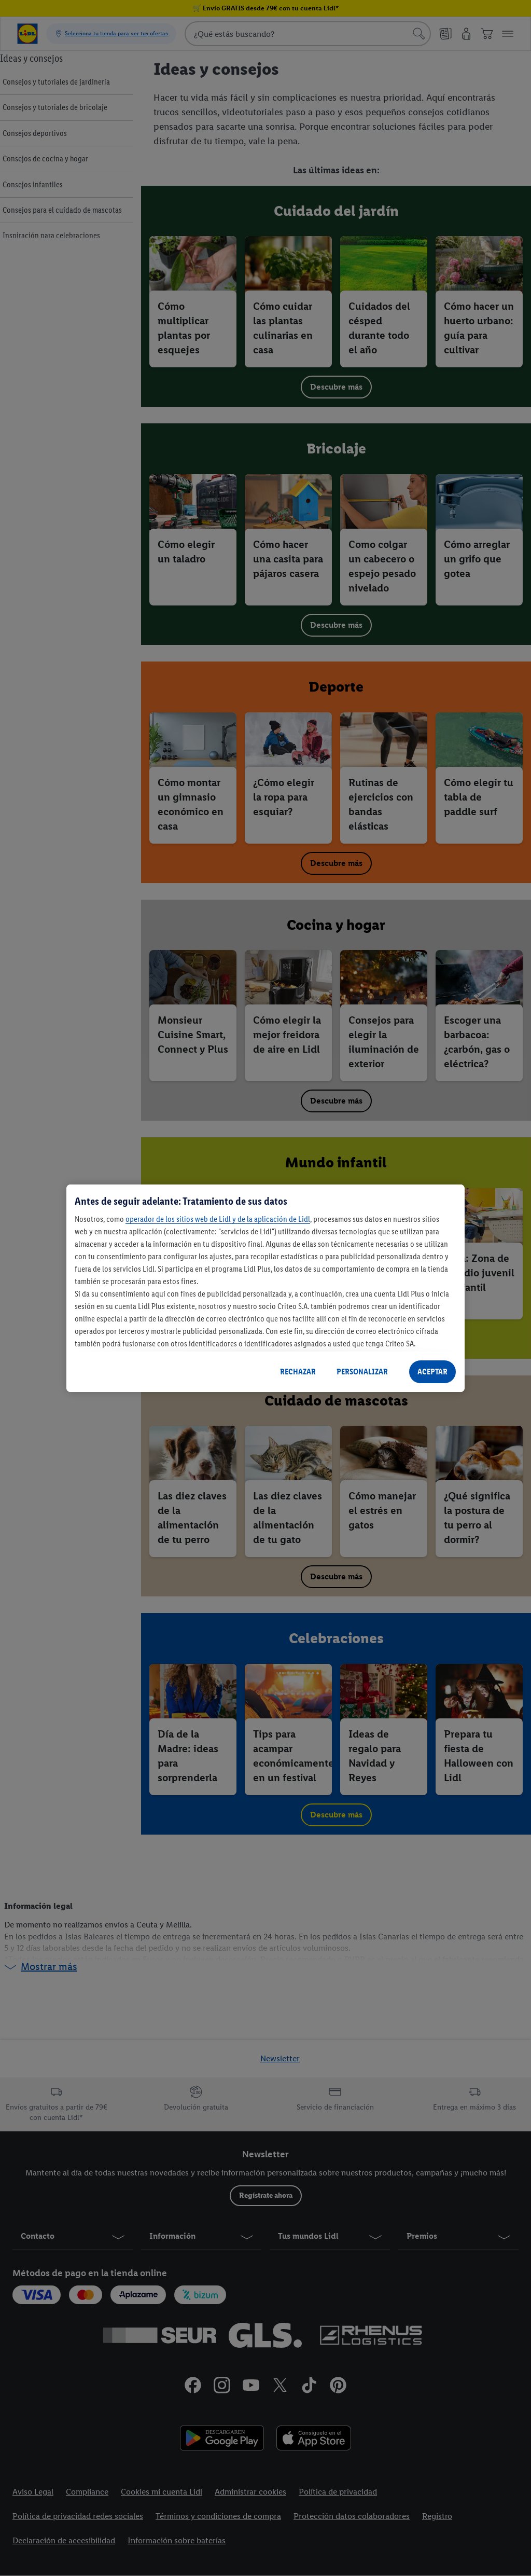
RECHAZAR (298, 1371)
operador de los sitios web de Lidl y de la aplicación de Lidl (217, 1219)
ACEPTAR (432, 1371)
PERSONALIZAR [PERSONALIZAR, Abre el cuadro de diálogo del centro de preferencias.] (362, 1371)
